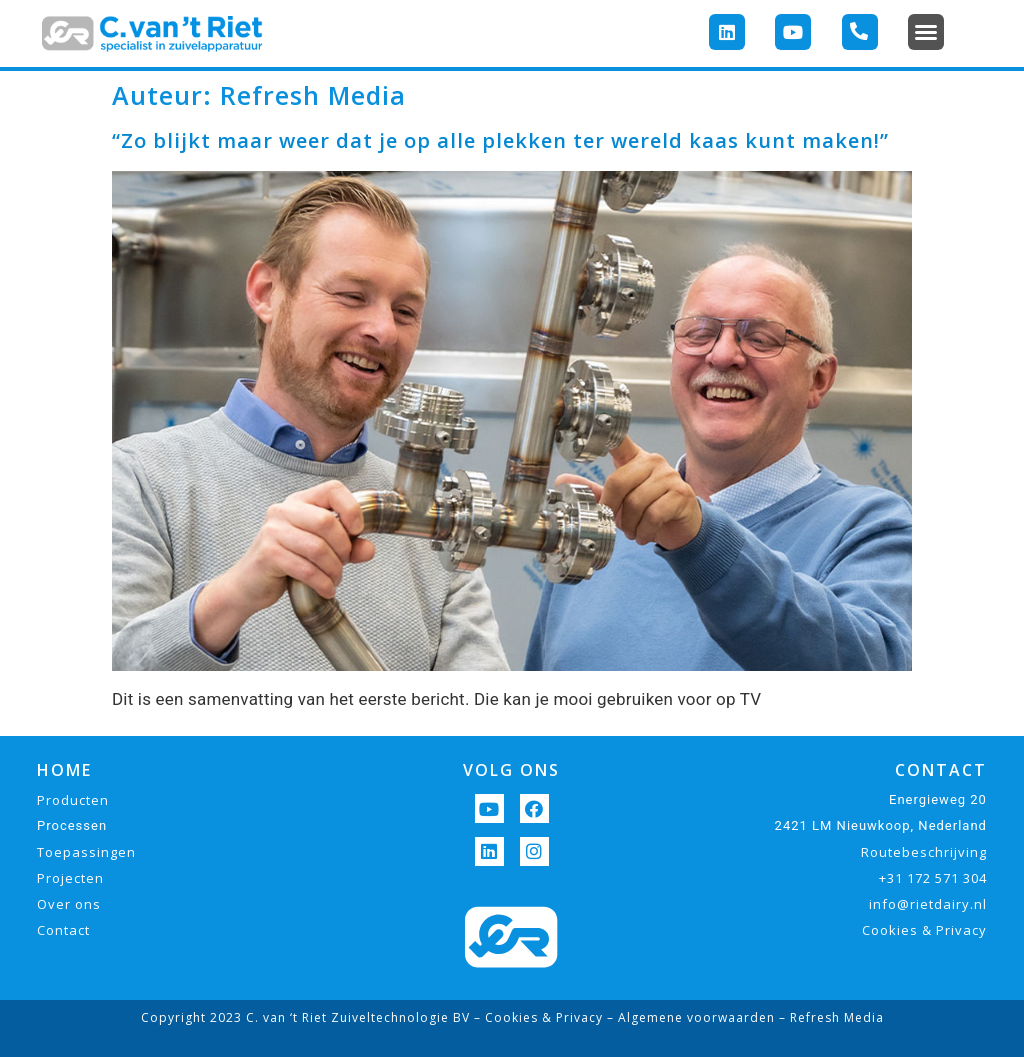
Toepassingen (86, 852)
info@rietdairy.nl (928, 904)
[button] (926, 32)
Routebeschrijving (924, 852)
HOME (64, 770)
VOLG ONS (511, 770)
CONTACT (941, 770)
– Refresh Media (829, 1017)
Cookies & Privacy (924, 930)
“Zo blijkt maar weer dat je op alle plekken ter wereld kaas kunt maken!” (500, 140)
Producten (73, 800)
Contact (63, 930)
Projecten (70, 878)
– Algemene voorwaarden (689, 1017)
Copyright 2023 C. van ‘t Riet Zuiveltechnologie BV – (313, 1017)
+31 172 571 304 (933, 878)
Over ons (69, 904)
